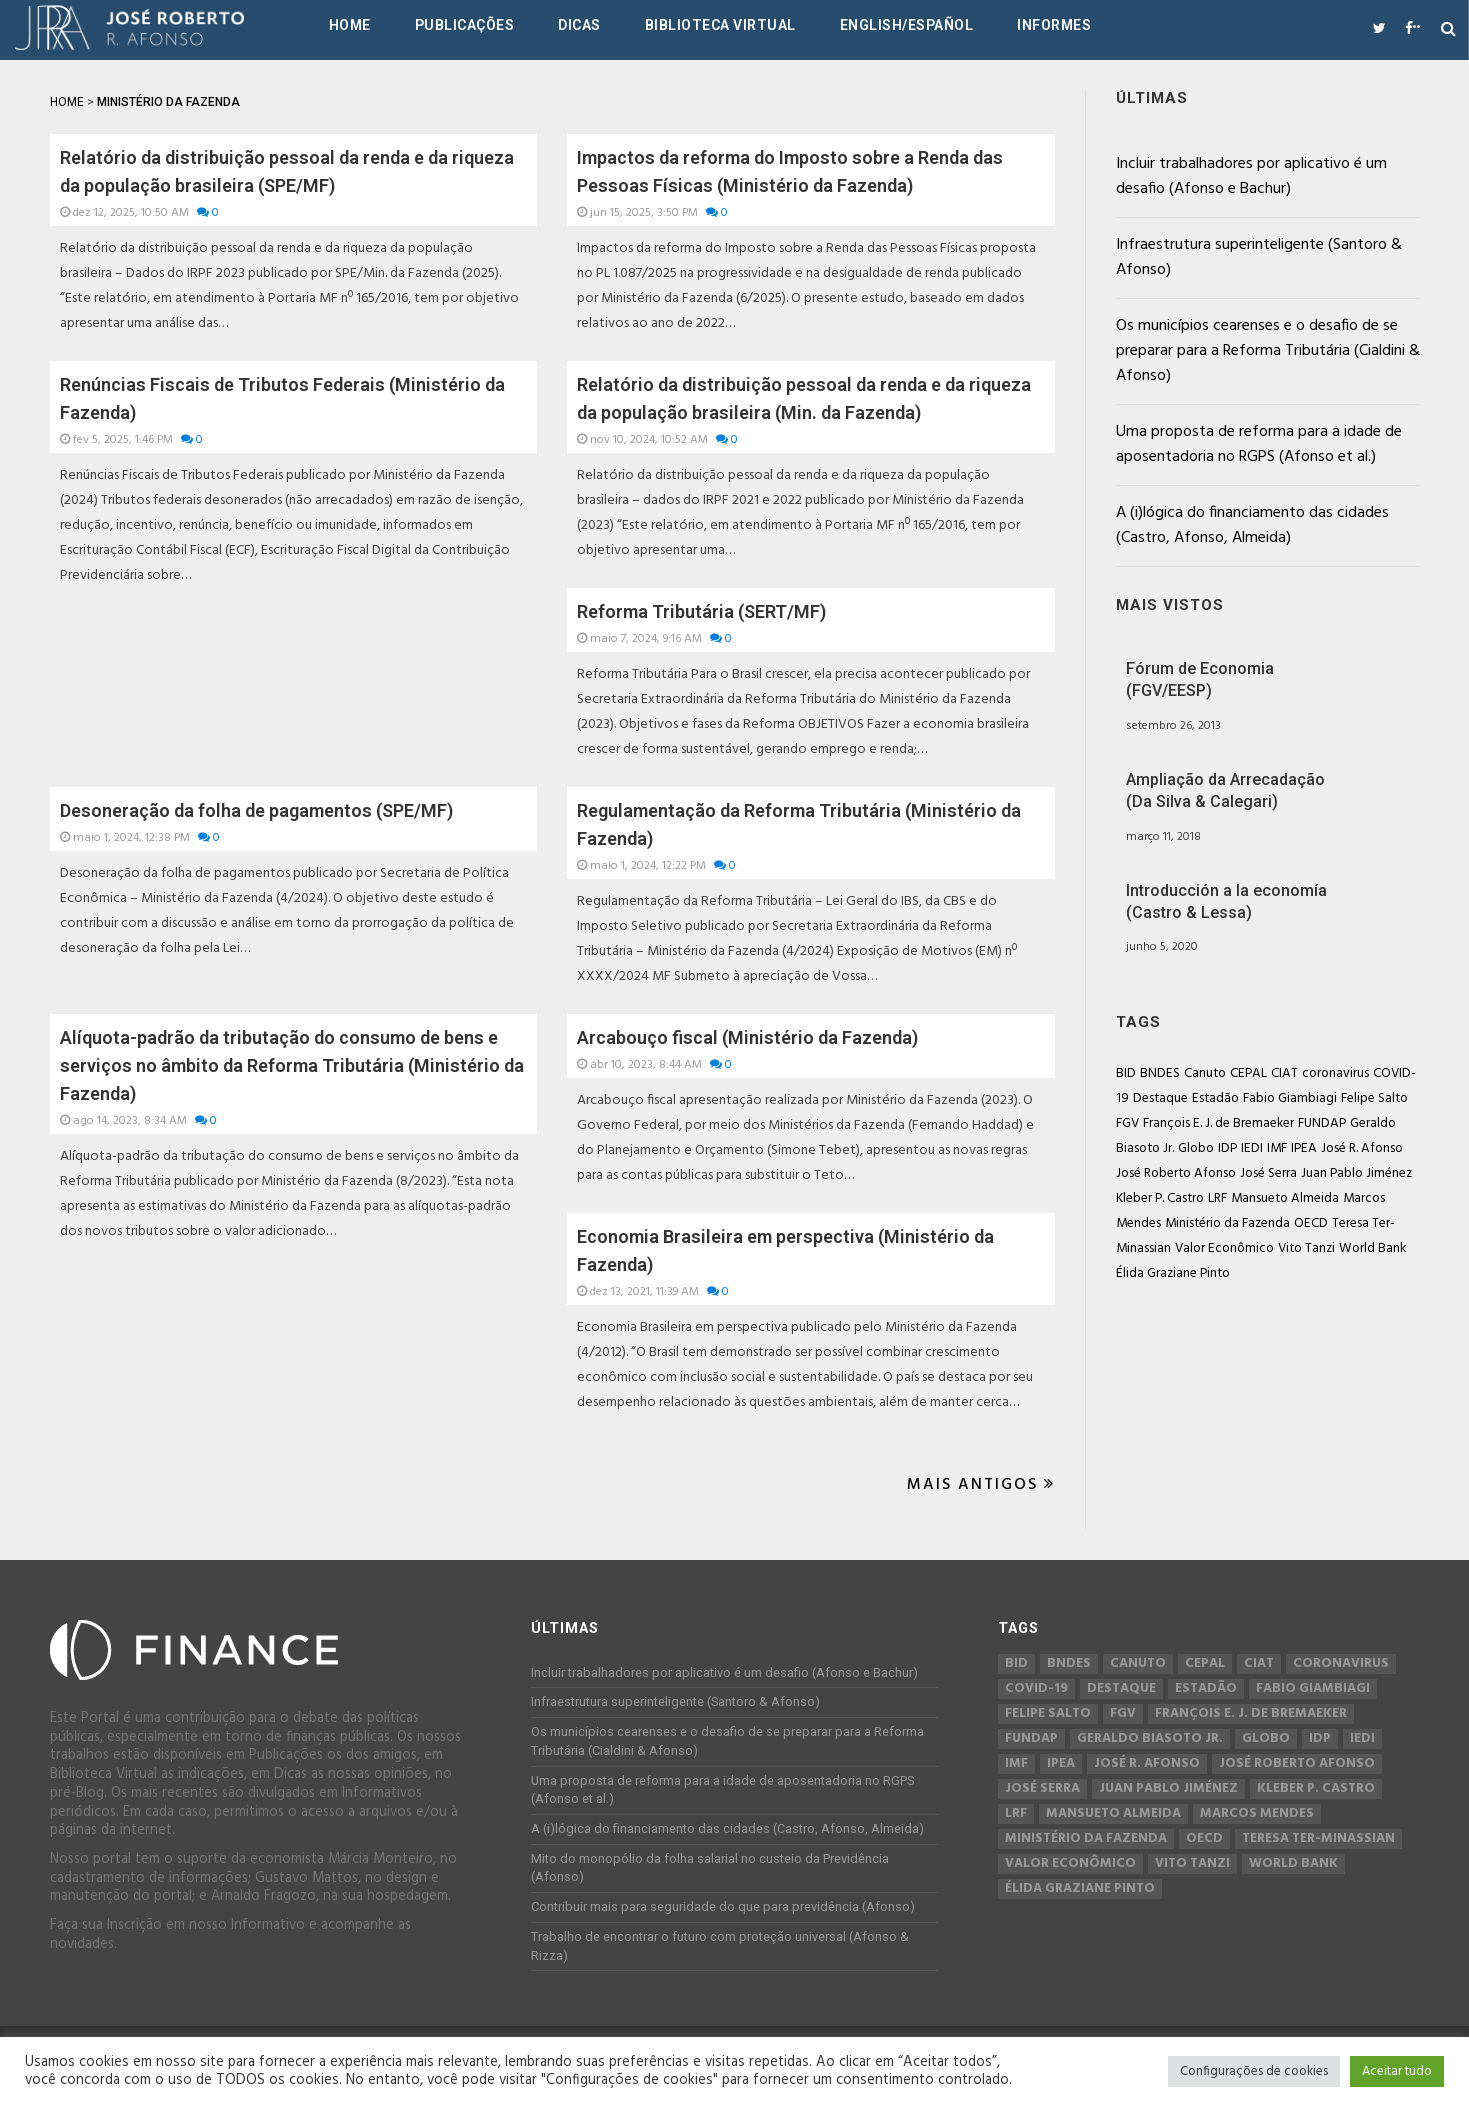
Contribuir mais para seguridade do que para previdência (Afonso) (723, 1906)
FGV (1127, 1123)
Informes (1054, 25)
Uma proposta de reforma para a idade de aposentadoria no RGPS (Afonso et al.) (1259, 444)
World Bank (1372, 1248)
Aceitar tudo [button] (1397, 2071)
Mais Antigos (981, 1485)
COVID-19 (1036, 1689)
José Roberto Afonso (1176, 1173)
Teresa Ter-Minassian (1318, 1839)
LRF (1217, 1198)
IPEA (1304, 1148)
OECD (1311, 1223)
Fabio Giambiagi (1290, 1098)
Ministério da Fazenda (1227, 1223)
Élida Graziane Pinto (1173, 1273)
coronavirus (1335, 1073)
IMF (1277, 1148)
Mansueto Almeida (1285, 1198)
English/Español (907, 25)
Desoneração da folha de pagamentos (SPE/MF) (256, 810)
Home (350, 25)
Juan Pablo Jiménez (1356, 1173)
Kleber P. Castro (1160, 1198)
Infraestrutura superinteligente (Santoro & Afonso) (1259, 257)
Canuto (1205, 1073)
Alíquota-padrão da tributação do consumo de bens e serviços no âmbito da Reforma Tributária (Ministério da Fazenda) (292, 1065)
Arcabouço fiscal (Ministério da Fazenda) (747, 1037)
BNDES (1160, 1073)
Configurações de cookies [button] (1254, 2071)
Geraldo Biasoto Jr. (1150, 1739)
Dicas (579, 25)
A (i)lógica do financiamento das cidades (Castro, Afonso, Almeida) (1252, 525)
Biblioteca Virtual (720, 25)
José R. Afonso (1362, 1148)
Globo (1196, 1148)
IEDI (1252, 1148)
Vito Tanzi (1306, 1248)
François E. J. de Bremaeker (1218, 1123)
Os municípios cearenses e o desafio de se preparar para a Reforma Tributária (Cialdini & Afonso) (1268, 351)
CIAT (1284, 1073)
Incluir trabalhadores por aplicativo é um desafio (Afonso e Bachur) (1251, 176)
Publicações (465, 25)
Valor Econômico (1224, 1248)
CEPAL (1248, 1073)
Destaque (1160, 1098)
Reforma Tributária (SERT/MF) (701, 611)
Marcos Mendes (1257, 1814)
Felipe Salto (1374, 1098)
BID (1126, 1073)
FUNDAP (1322, 1123)
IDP (1227, 1148)
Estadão (1215, 1098)
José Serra (1268, 1173)
